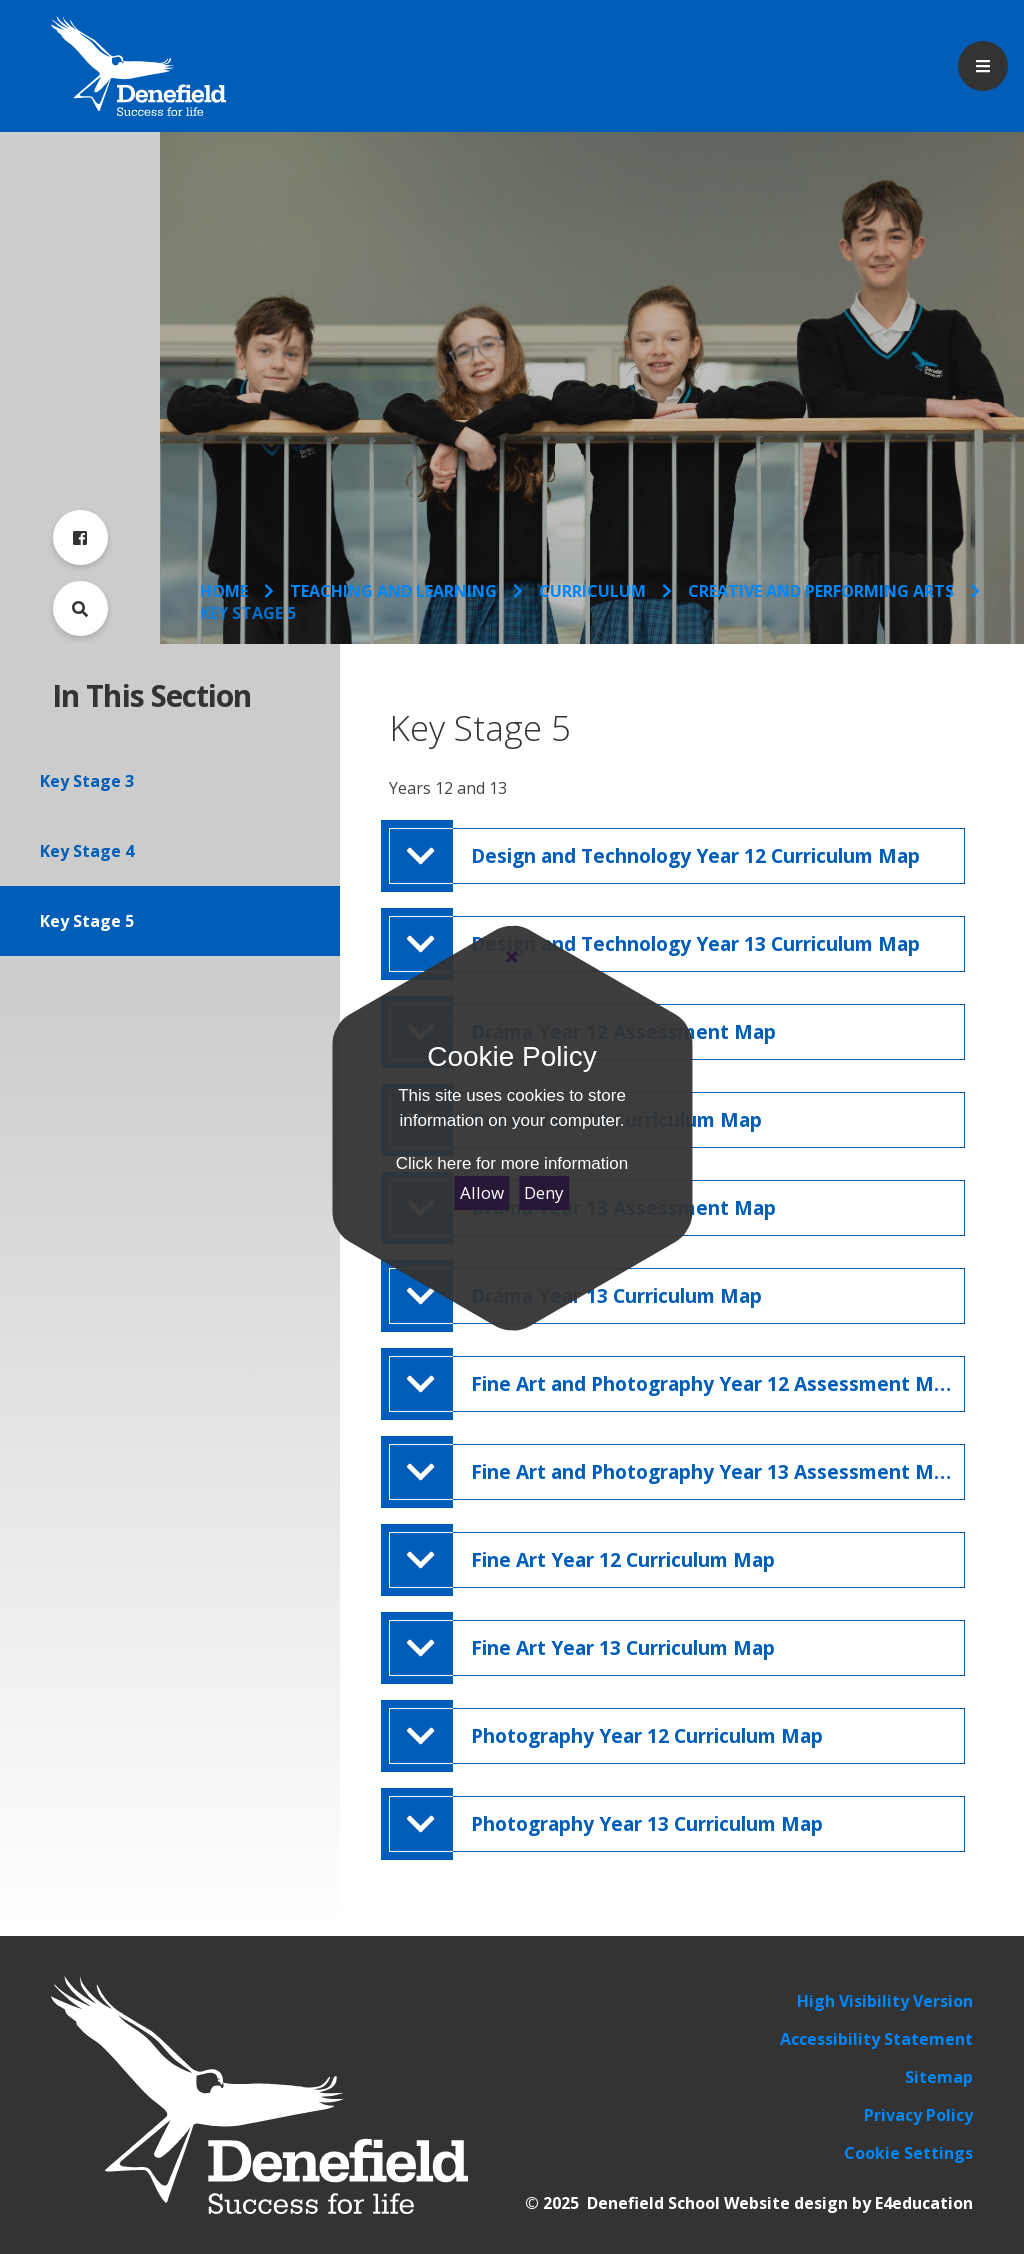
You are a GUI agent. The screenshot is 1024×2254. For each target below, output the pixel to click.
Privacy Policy (918, 2115)
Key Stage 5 (248, 613)
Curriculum (592, 591)
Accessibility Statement (876, 2039)
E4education (924, 2203)
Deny (544, 1192)
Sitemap (939, 2077)
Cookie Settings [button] (908, 2153)
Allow (482, 1192)
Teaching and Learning (393, 591)
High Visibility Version (885, 2001)
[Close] (512, 957)
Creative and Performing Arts (821, 591)
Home (224, 591)
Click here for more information (512, 1163)
